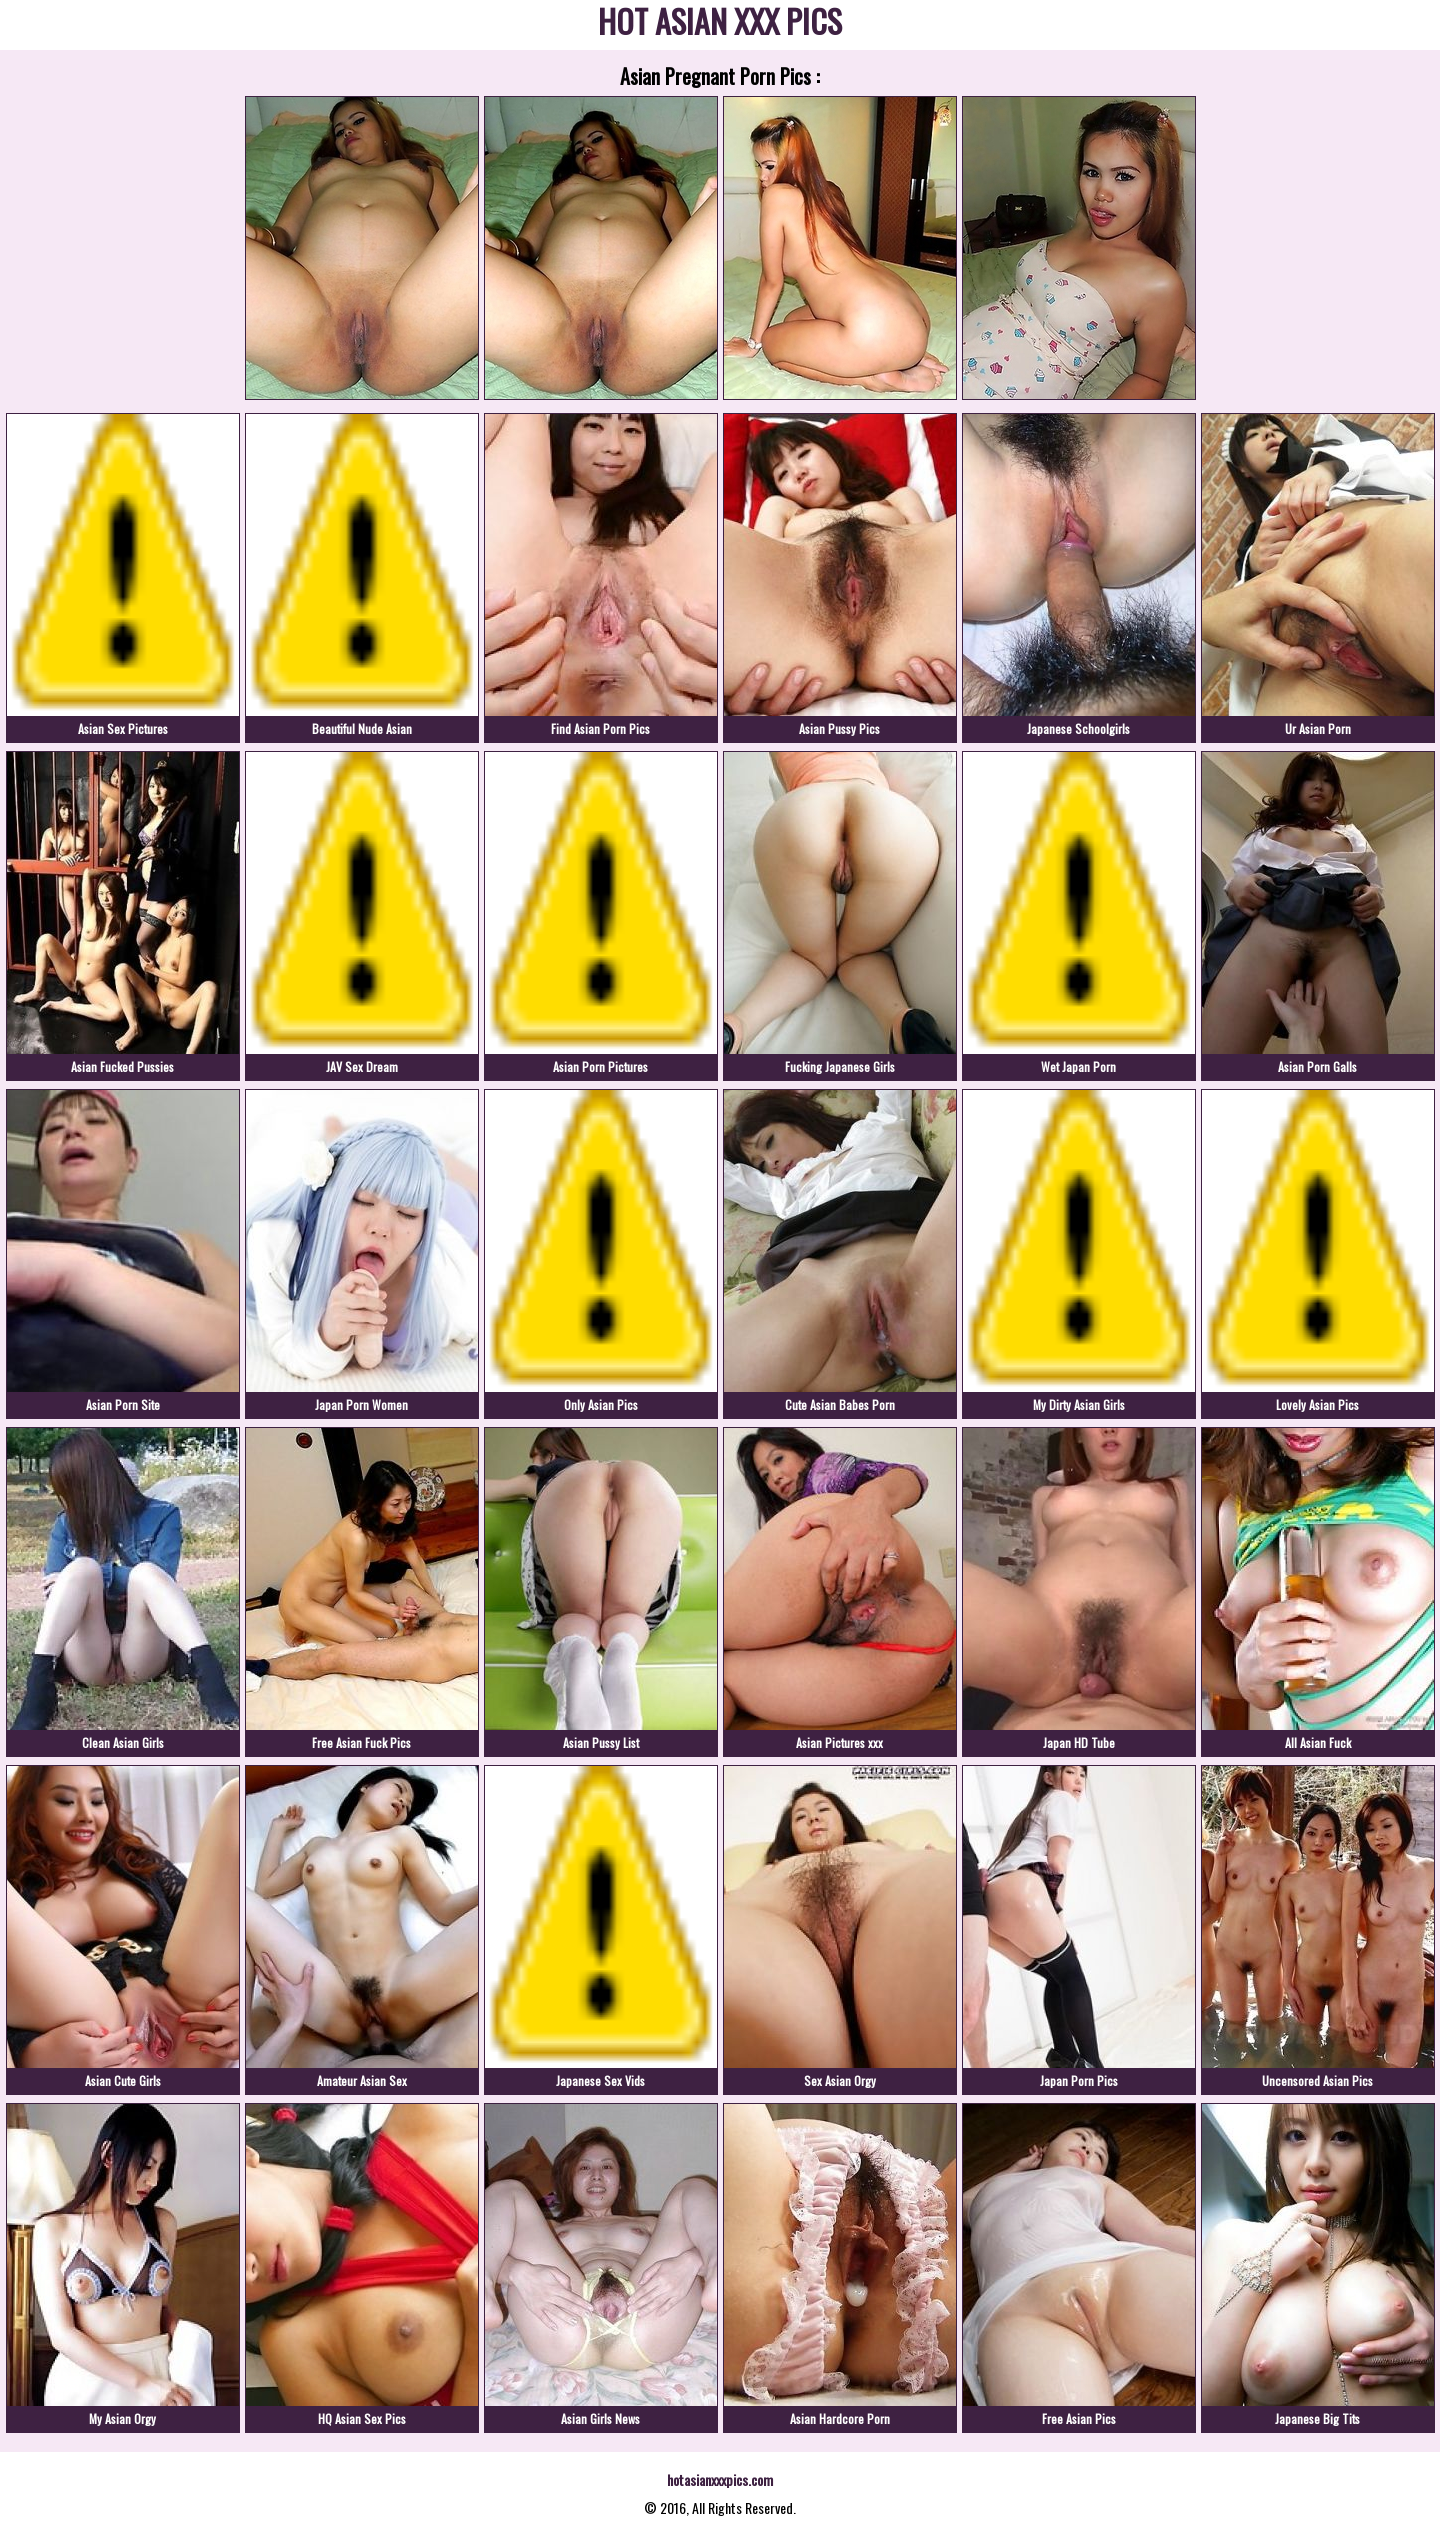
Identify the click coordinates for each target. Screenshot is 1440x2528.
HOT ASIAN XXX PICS (720, 24)
